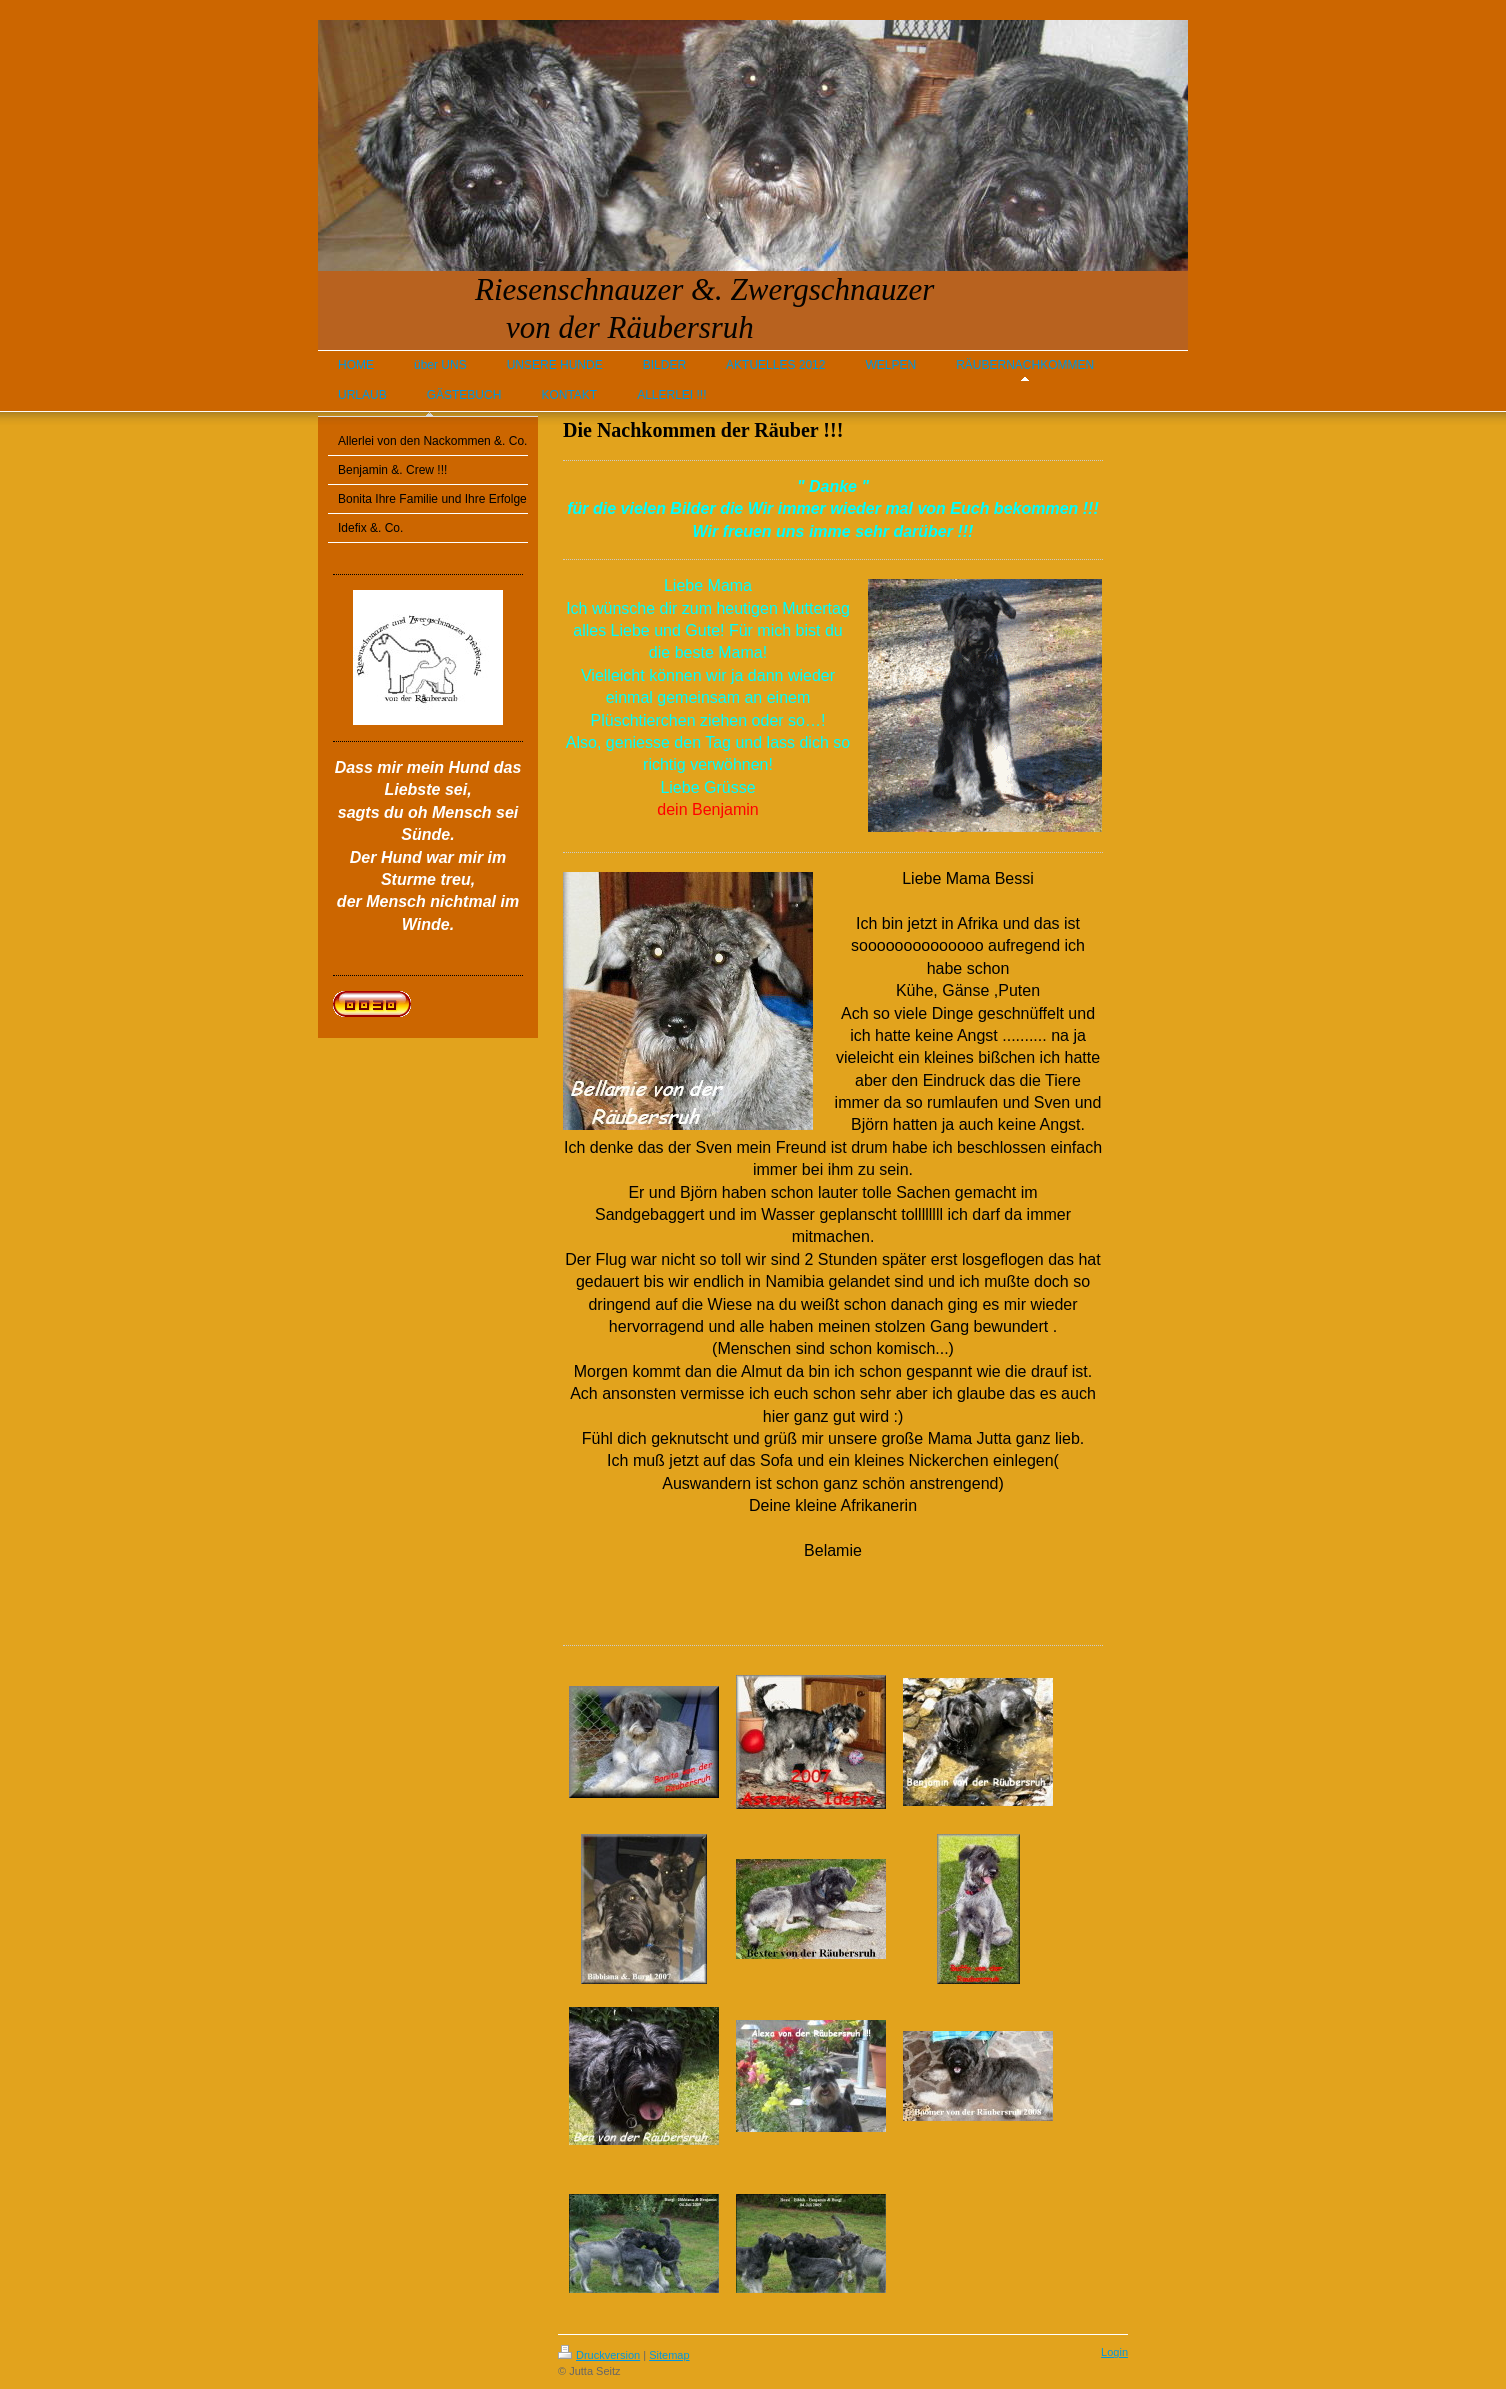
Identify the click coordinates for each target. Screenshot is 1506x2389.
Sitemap (669, 2355)
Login (1114, 2352)
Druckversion (599, 2355)
